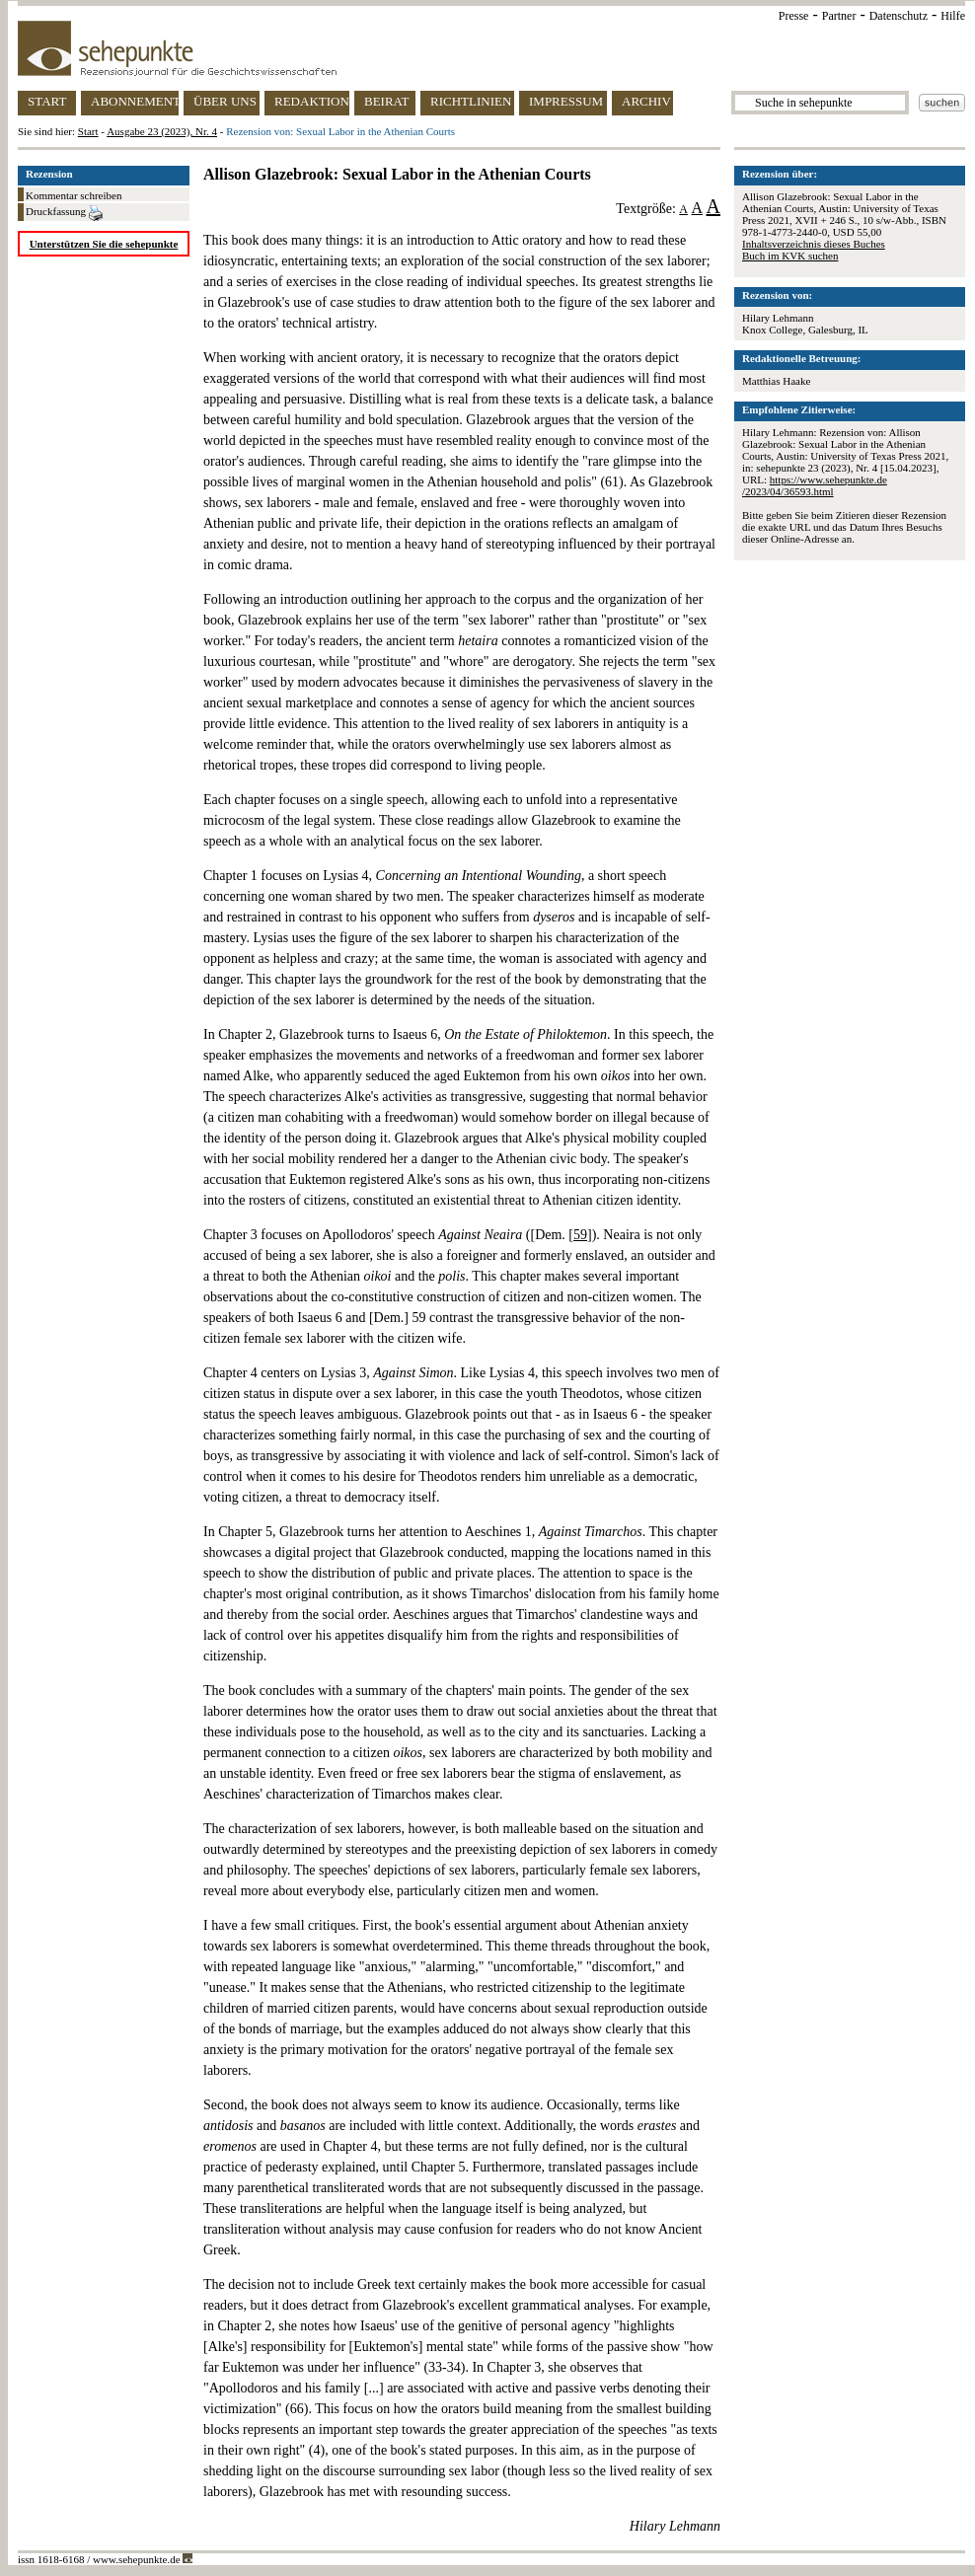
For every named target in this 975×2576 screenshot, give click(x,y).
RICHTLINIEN (470, 101)
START (47, 101)
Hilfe (952, 16)
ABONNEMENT (135, 101)
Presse (794, 16)
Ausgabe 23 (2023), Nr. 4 (162, 131)
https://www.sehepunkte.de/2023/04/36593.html (814, 485)
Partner (839, 16)
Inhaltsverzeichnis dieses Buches (813, 244)
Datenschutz (898, 16)
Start (88, 131)
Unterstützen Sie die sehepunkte (104, 244)
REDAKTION (311, 101)
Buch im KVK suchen (790, 255)
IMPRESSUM (566, 101)
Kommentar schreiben (73, 195)
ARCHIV (646, 101)
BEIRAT (387, 101)
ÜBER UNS (225, 101)
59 (580, 1234)
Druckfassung (64, 213)
